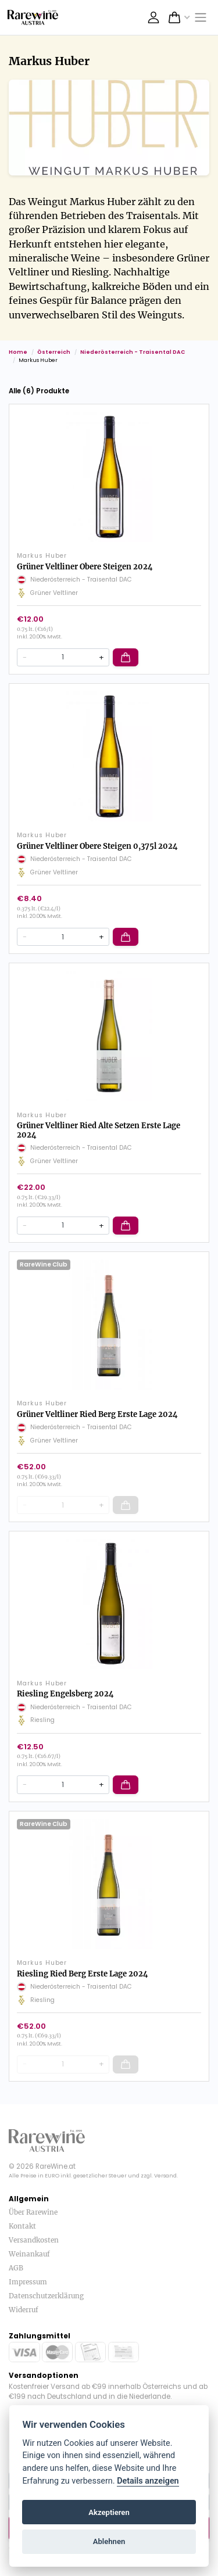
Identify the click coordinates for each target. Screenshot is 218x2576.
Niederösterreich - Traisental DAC (132, 352)
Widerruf (23, 2309)
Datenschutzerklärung (46, 2295)
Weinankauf (29, 2253)
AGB (16, 2267)
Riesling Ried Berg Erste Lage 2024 (82, 1974)
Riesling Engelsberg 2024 (65, 1694)
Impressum (28, 2281)
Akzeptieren (108, 2512)
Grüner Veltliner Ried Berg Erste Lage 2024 (97, 1414)
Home (18, 352)
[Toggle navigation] (201, 17)
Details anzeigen (148, 2481)
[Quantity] (63, 657)
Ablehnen (109, 2541)
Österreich (53, 352)
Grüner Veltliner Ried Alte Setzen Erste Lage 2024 (98, 1130)
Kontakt (22, 2226)
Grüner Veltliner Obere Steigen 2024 (85, 567)
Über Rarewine (33, 2212)
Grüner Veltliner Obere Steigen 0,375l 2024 (97, 846)
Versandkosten (34, 2240)
